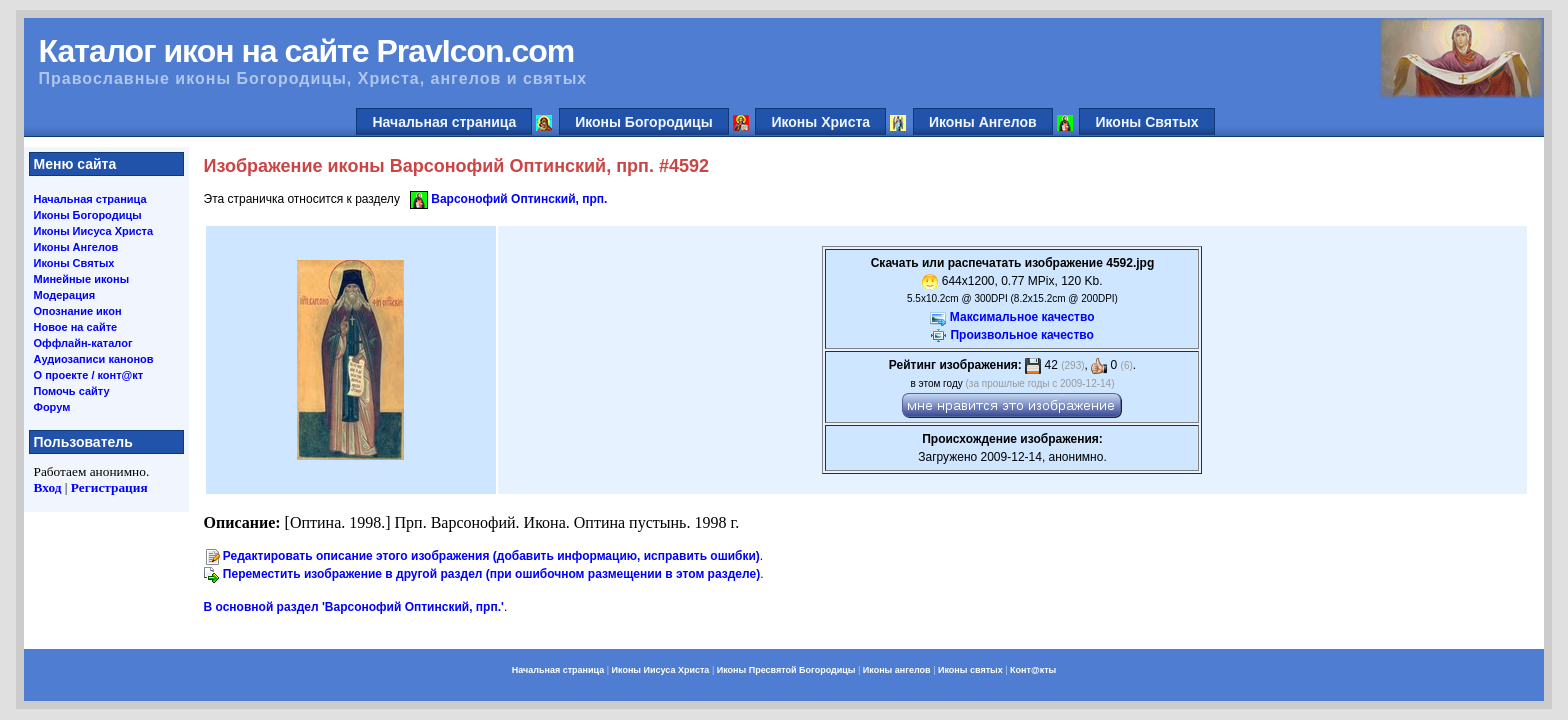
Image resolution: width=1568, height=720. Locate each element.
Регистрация (109, 487)
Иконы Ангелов (983, 122)
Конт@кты (1033, 670)
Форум (52, 407)
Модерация (65, 295)
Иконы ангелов (897, 670)
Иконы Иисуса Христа (94, 231)
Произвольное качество (1021, 335)
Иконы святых (970, 670)
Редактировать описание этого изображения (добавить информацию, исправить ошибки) (491, 556)
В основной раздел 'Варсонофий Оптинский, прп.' (354, 607)
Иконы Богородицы (644, 122)
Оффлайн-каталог (83, 343)
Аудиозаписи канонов (94, 359)
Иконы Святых (1146, 122)
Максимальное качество (1022, 317)
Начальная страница (444, 122)
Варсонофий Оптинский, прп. (519, 199)
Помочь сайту (72, 391)
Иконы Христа (820, 122)
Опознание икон (78, 311)
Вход (48, 487)
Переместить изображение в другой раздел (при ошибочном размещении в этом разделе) (491, 574)
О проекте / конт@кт (89, 375)
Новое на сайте (76, 327)
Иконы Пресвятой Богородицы (786, 670)
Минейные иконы (82, 279)
